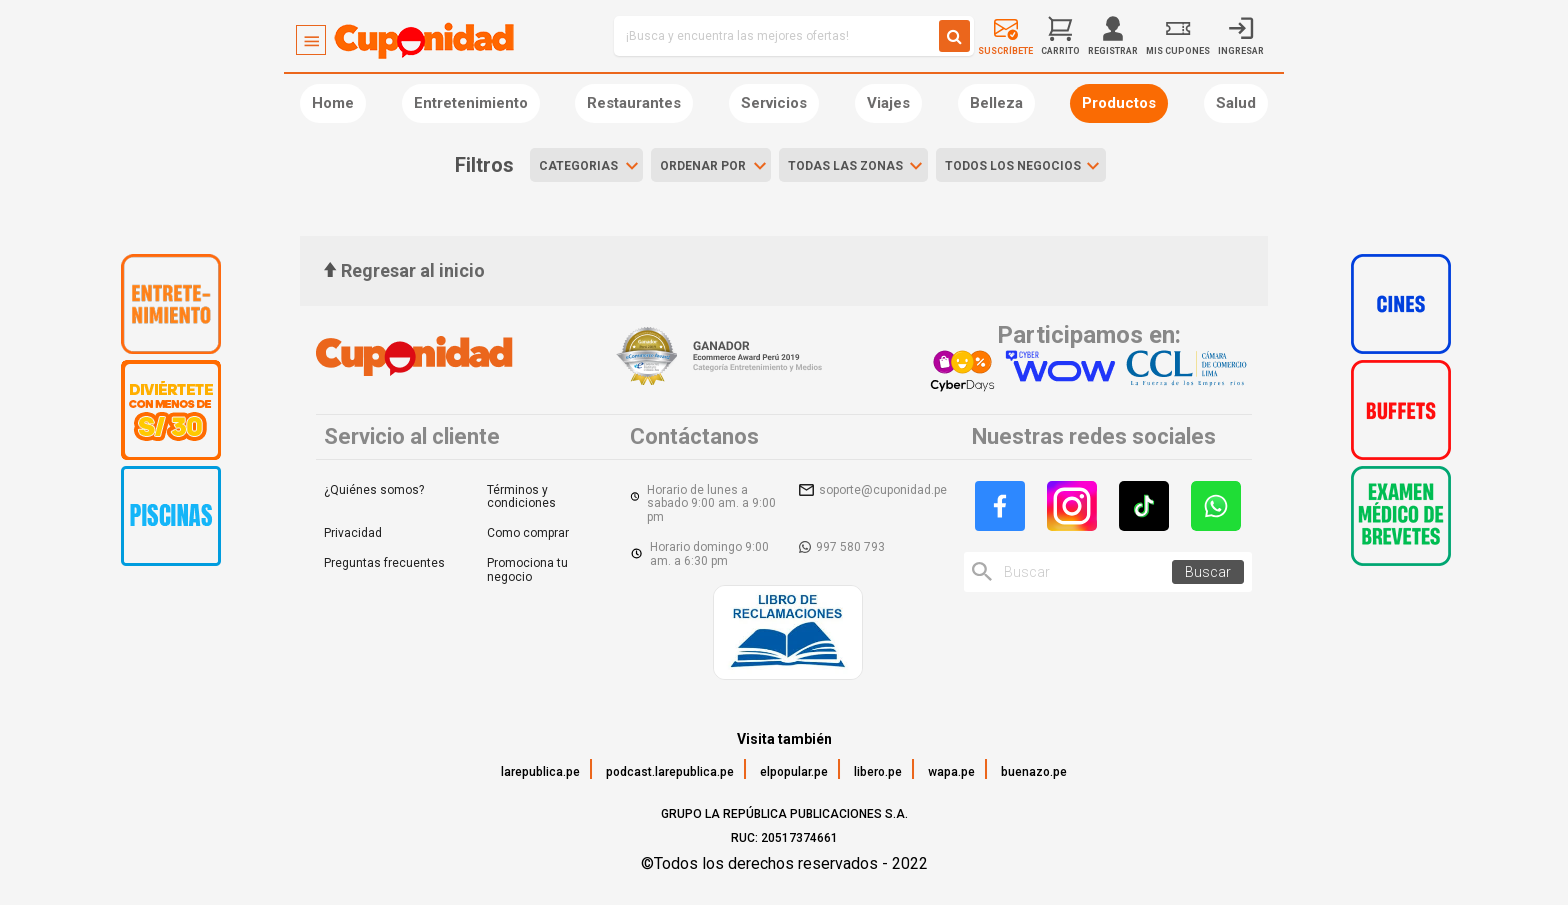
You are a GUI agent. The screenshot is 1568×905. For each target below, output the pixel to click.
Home (333, 103)
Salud (1236, 103)
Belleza (996, 103)
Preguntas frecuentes (384, 563)
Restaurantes (634, 103)
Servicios (774, 103)
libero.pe (878, 772)
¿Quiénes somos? (374, 490)
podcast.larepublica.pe (670, 772)
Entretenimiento (471, 103)
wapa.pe (951, 772)
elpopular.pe (794, 772)
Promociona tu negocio (527, 570)
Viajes (888, 103)
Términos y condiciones (521, 497)
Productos (1119, 103)
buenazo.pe (1034, 772)
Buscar (1208, 572)
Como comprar (528, 533)
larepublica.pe (540, 772)
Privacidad (353, 533)
